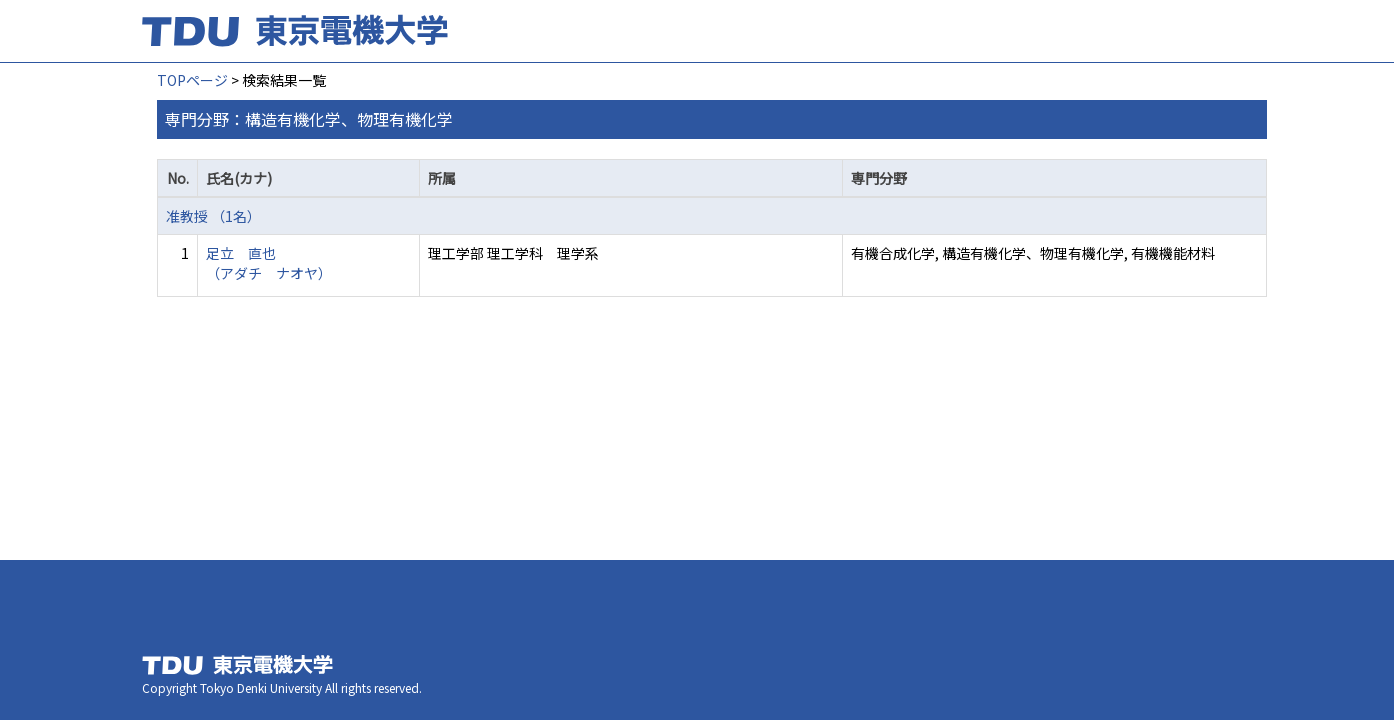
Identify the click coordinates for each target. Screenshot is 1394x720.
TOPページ (192, 80)
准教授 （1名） (213, 216)
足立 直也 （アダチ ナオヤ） (269, 263)
